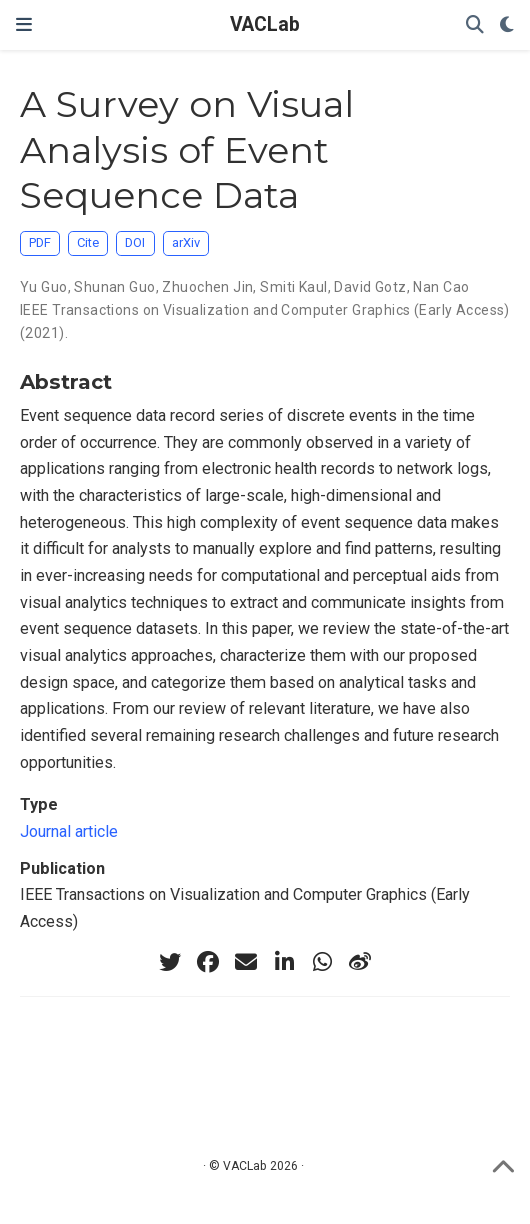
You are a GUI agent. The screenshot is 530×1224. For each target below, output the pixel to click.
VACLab (265, 24)
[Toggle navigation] (24, 25)
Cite (88, 242)
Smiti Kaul (293, 287)
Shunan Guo (114, 287)
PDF (40, 242)
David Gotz (370, 287)
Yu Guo (44, 287)
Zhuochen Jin (207, 287)
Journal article (69, 831)
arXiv (186, 242)
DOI (135, 242)
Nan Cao (441, 287)
